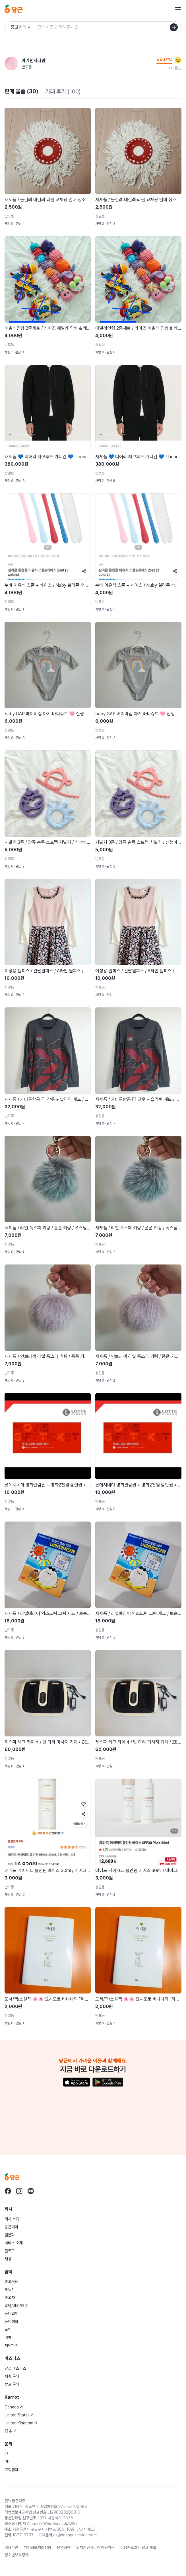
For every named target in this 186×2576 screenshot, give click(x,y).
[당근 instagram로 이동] (19, 2191)
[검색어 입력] (109, 27)
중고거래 (11, 2281)
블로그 (10, 2251)
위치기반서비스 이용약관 (95, 2547)
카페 (8, 2337)
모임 (8, 2329)
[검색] (174, 27)
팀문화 (10, 2235)
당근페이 (11, 2227)
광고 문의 (12, 2384)
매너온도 (174, 68)
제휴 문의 (12, 2376)
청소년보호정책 (16, 2555)
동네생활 (11, 2321)
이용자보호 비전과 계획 (138, 2547)
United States (19, 2415)
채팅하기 (11, 2345)
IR (6, 2453)
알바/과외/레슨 (16, 2305)
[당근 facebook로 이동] (8, 2191)
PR (7, 2461)
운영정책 (64, 2547)
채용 (8, 2259)
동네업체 (11, 2313)
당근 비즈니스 (15, 2368)
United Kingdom (21, 2423)
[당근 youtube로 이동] (30, 2191)
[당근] (14, 10)
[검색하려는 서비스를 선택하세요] (22, 27)
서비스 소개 (14, 2243)
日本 (10, 2431)
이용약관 (11, 2547)
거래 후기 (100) (62, 91)
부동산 (10, 2289)
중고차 (10, 2297)
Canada (14, 2407)
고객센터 (11, 2469)
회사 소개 (12, 2219)
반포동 (27, 67)
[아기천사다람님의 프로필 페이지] (11, 63)
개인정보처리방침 (37, 2547)
